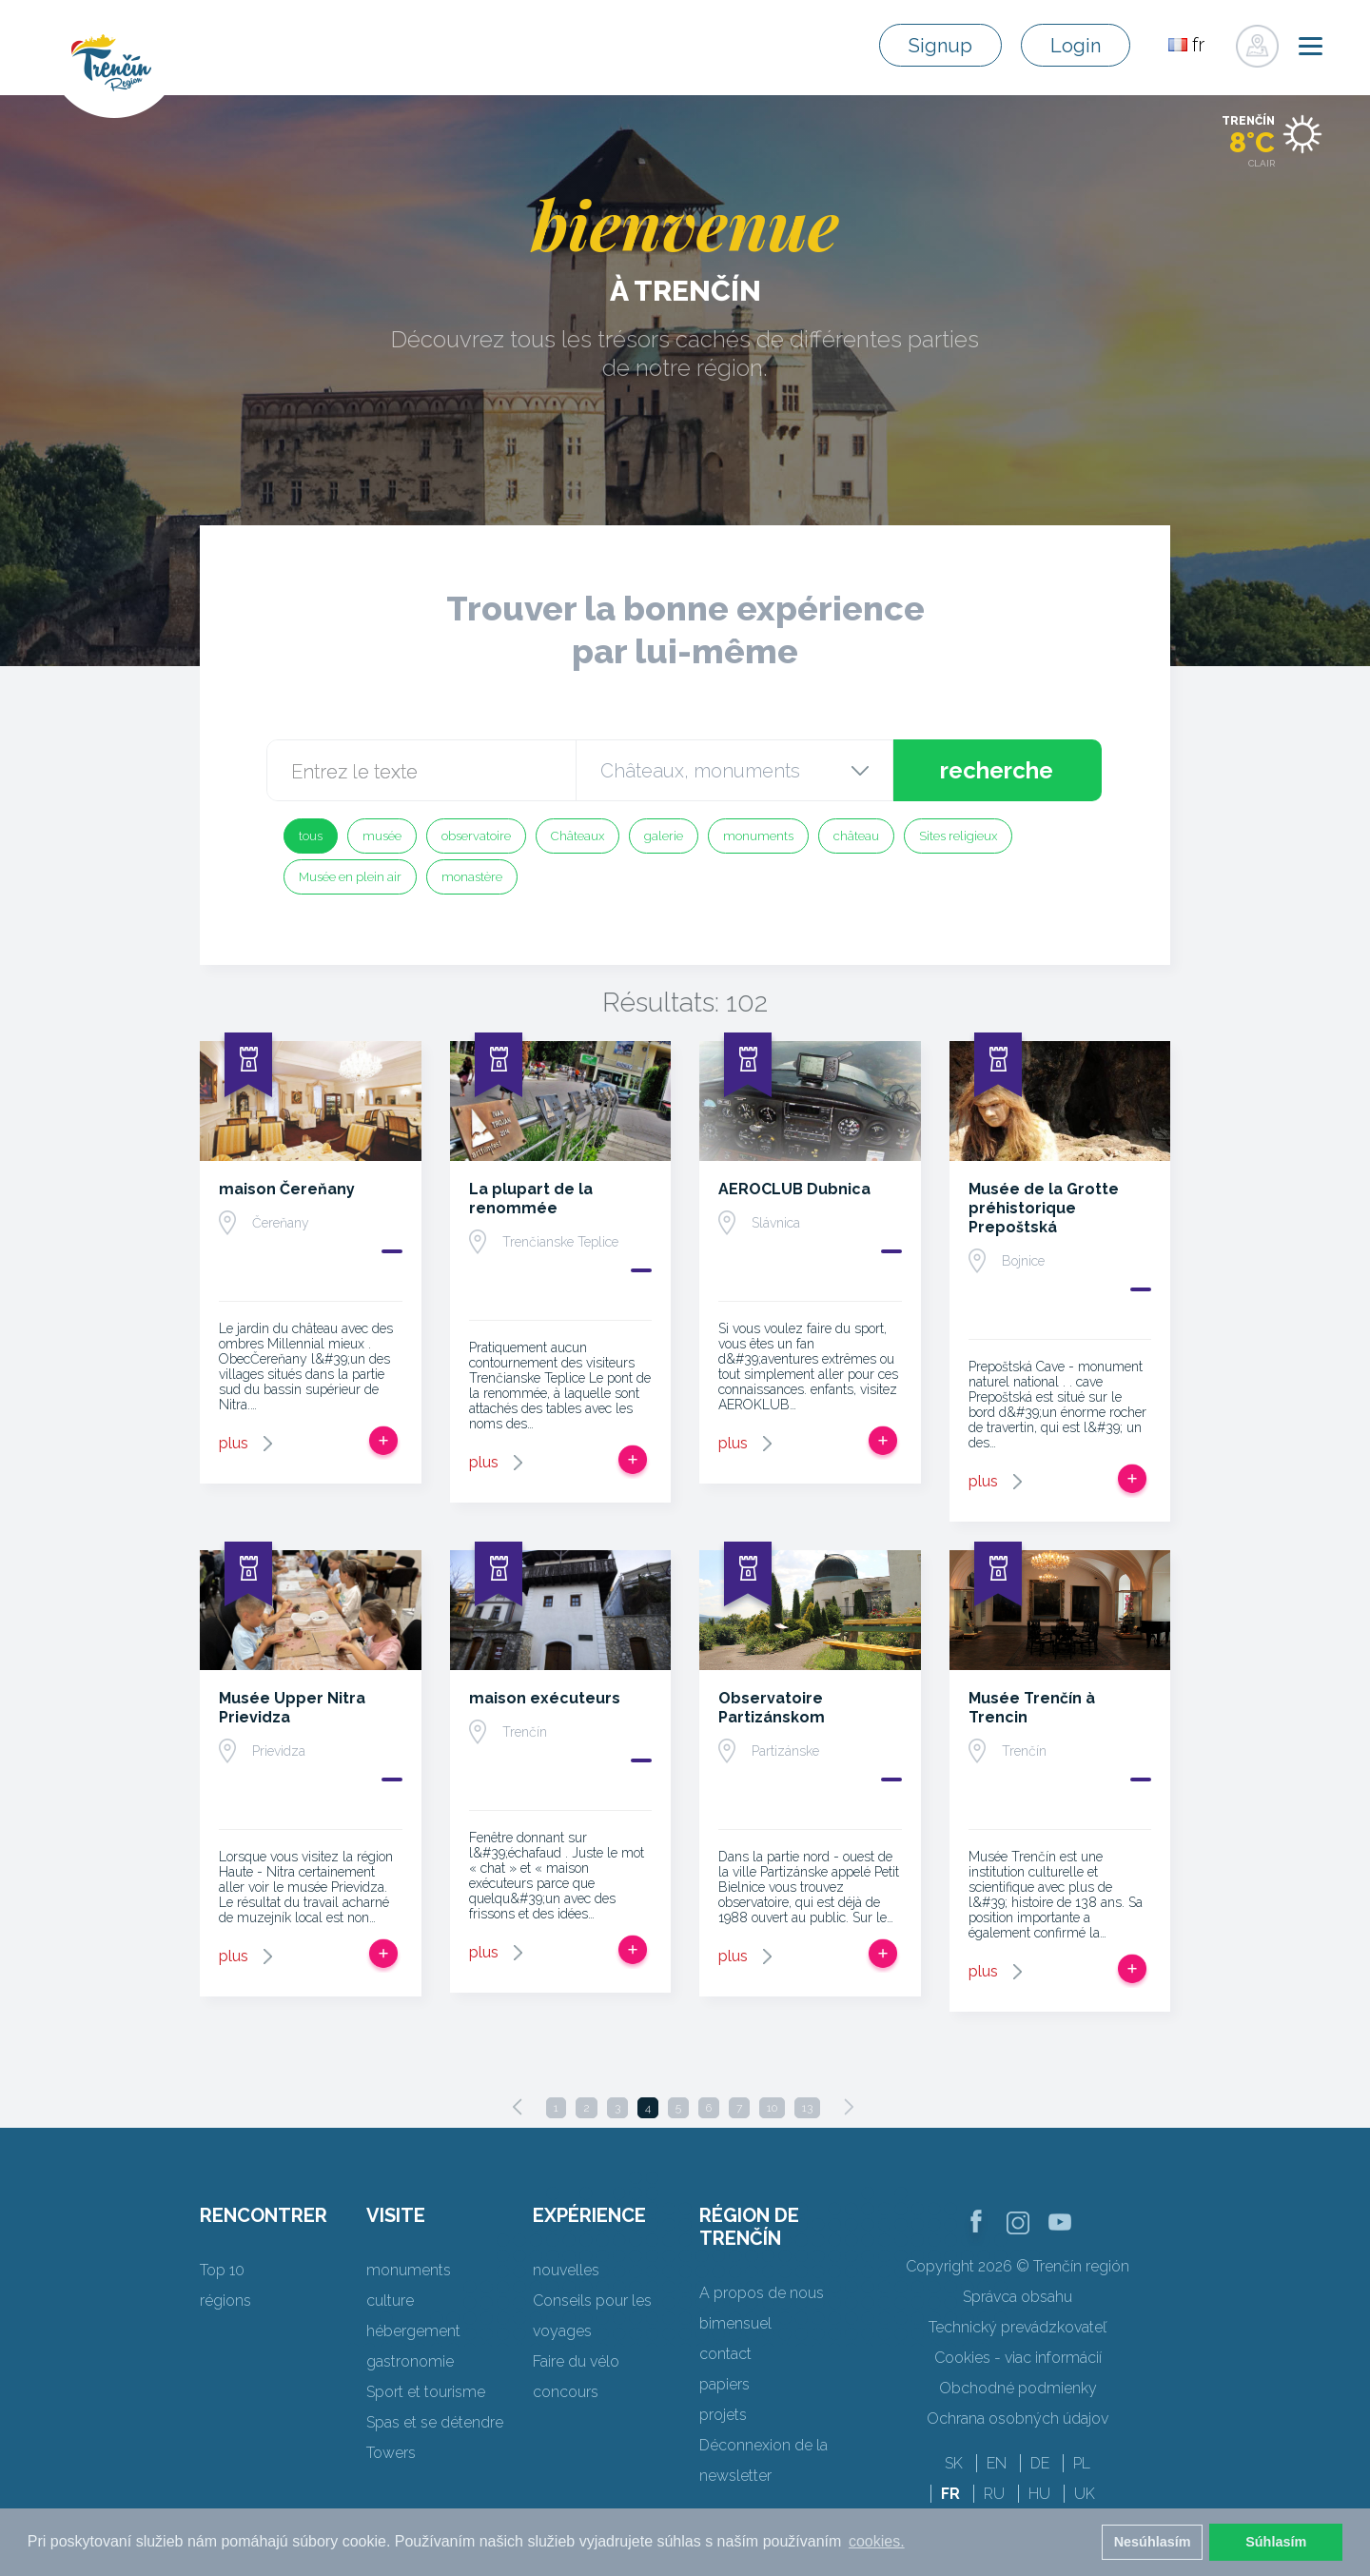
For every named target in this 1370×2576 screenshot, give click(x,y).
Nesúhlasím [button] (1152, 2541)
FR (950, 2494)
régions (225, 2300)
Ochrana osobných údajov (1017, 2418)
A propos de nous (761, 2293)
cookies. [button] (877, 2541)
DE (1039, 2463)
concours (565, 2392)
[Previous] (517, 2106)
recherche (996, 770)
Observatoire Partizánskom (771, 1707)
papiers (724, 2384)
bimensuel (735, 2323)
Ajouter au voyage (383, 1441)
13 (807, 2107)
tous (311, 836)
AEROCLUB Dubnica (794, 1189)
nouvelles (566, 2270)
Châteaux (577, 836)
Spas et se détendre (434, 2422)
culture (390, 2300)
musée (381, 836)
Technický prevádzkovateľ (1017, 2327)
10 (772, 2107)
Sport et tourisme (425, 2392)
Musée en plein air (350, 877)
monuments (758, 836)
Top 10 (222, 2270)
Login (1075, 45)
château (856, 836)
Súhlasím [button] (1275, 2541)
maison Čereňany (287, 1189)
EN (997, 2463)
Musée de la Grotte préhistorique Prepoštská (1044, 1208)
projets (723, 2415)
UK (1084, 2494)
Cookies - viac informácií (1018, 2358)
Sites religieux (958, 836)
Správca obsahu (1017, 2297)
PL (1081, 2463)
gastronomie (410, 2361)
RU (994, 2494)
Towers (391, 2453)
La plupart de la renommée (531, 1198)
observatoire (476, 836)
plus (233, 1443)
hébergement (413, 2331)
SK (954, 2463)
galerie (663, 836)
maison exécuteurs (544, 1698)
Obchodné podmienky (1018, 2388)
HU (1039, 2494)
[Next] (848, 2106)
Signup (940, 45)
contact (725, 2354)
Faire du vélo (576, 2361)
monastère (471, 877)
